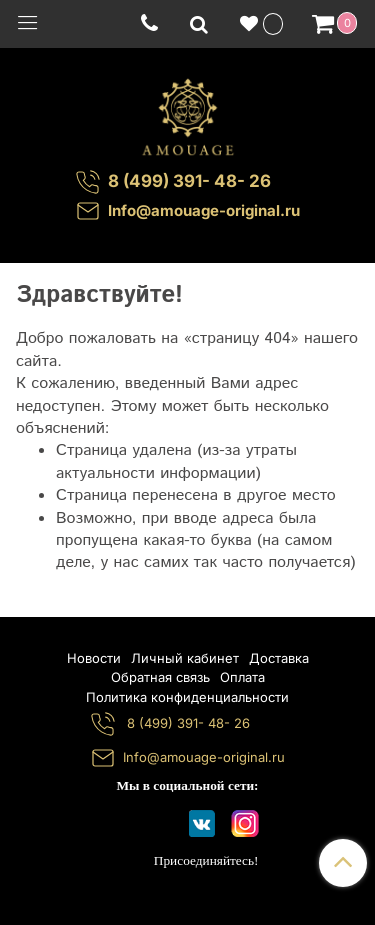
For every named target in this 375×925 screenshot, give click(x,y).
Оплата (242, 677)
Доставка (279, 658)
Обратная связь (160, 677)
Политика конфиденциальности (187, 697)
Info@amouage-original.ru (204, 210)
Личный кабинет (185, 658)
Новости (94, 658)
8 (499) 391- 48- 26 (186, 723)
